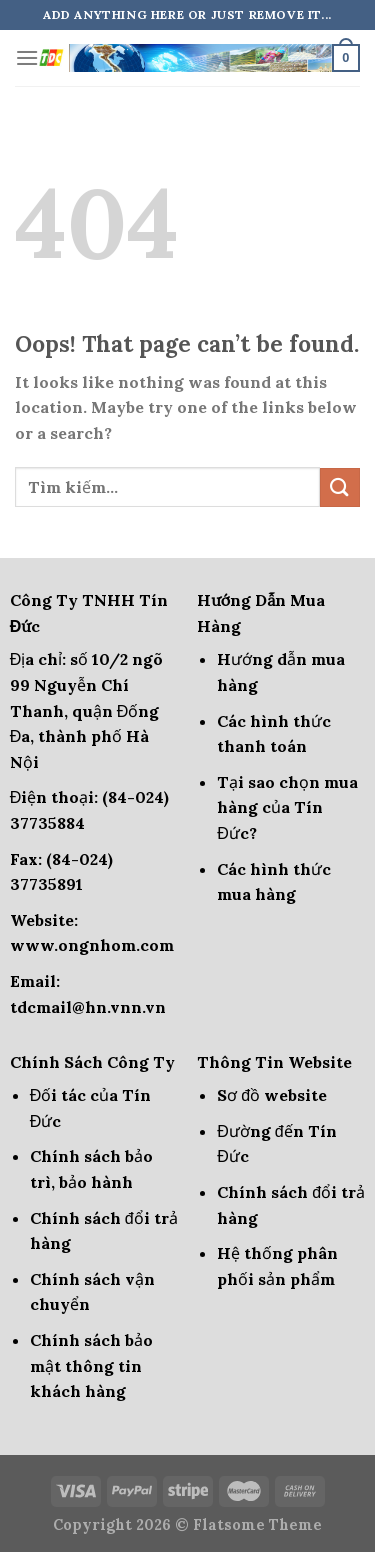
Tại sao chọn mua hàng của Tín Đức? (287, 807)
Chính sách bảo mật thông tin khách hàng (91, 1365)
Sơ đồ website (272, 1095)
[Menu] (27, 57)
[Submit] (340, 487)
